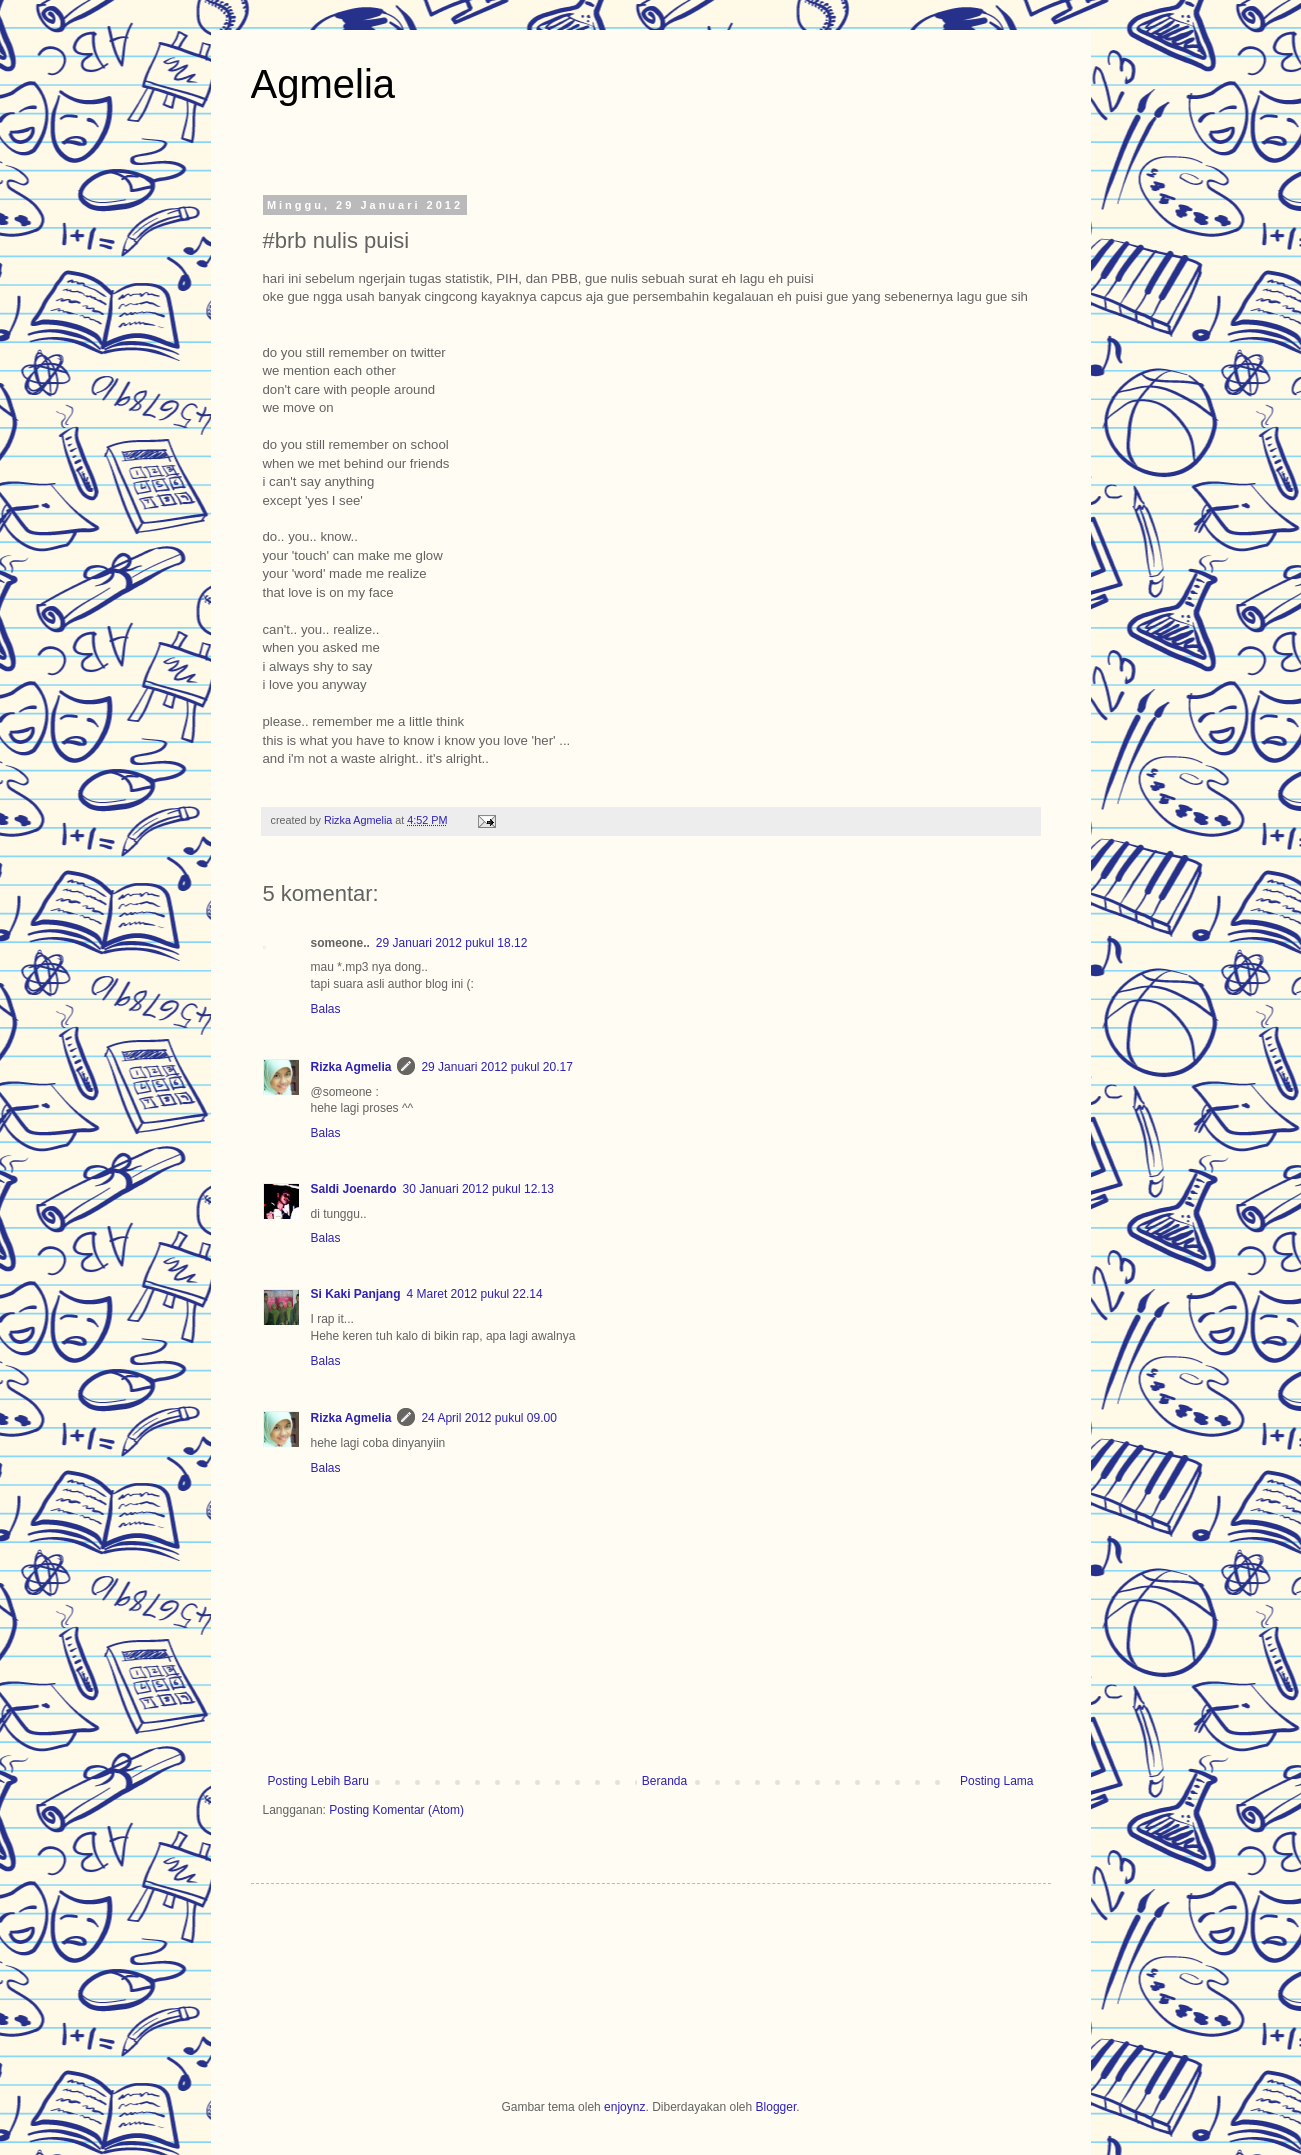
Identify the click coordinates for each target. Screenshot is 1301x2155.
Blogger (776, 2107)
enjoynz (624, 2107)
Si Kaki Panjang (356, 1294)
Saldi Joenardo (354, 1189)
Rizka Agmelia (359, 820)
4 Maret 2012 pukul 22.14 (475, 1294)
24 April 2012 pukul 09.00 (488, 1418)
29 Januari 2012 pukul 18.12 (451, 943)
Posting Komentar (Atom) (396, 1810)
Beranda (664, 1781)
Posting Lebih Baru (318, 1781)
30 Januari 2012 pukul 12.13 (478, 1189)
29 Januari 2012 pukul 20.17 (496, 1067)
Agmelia (323, 84)
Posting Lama (996, 1781)
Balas (326, 1009)
